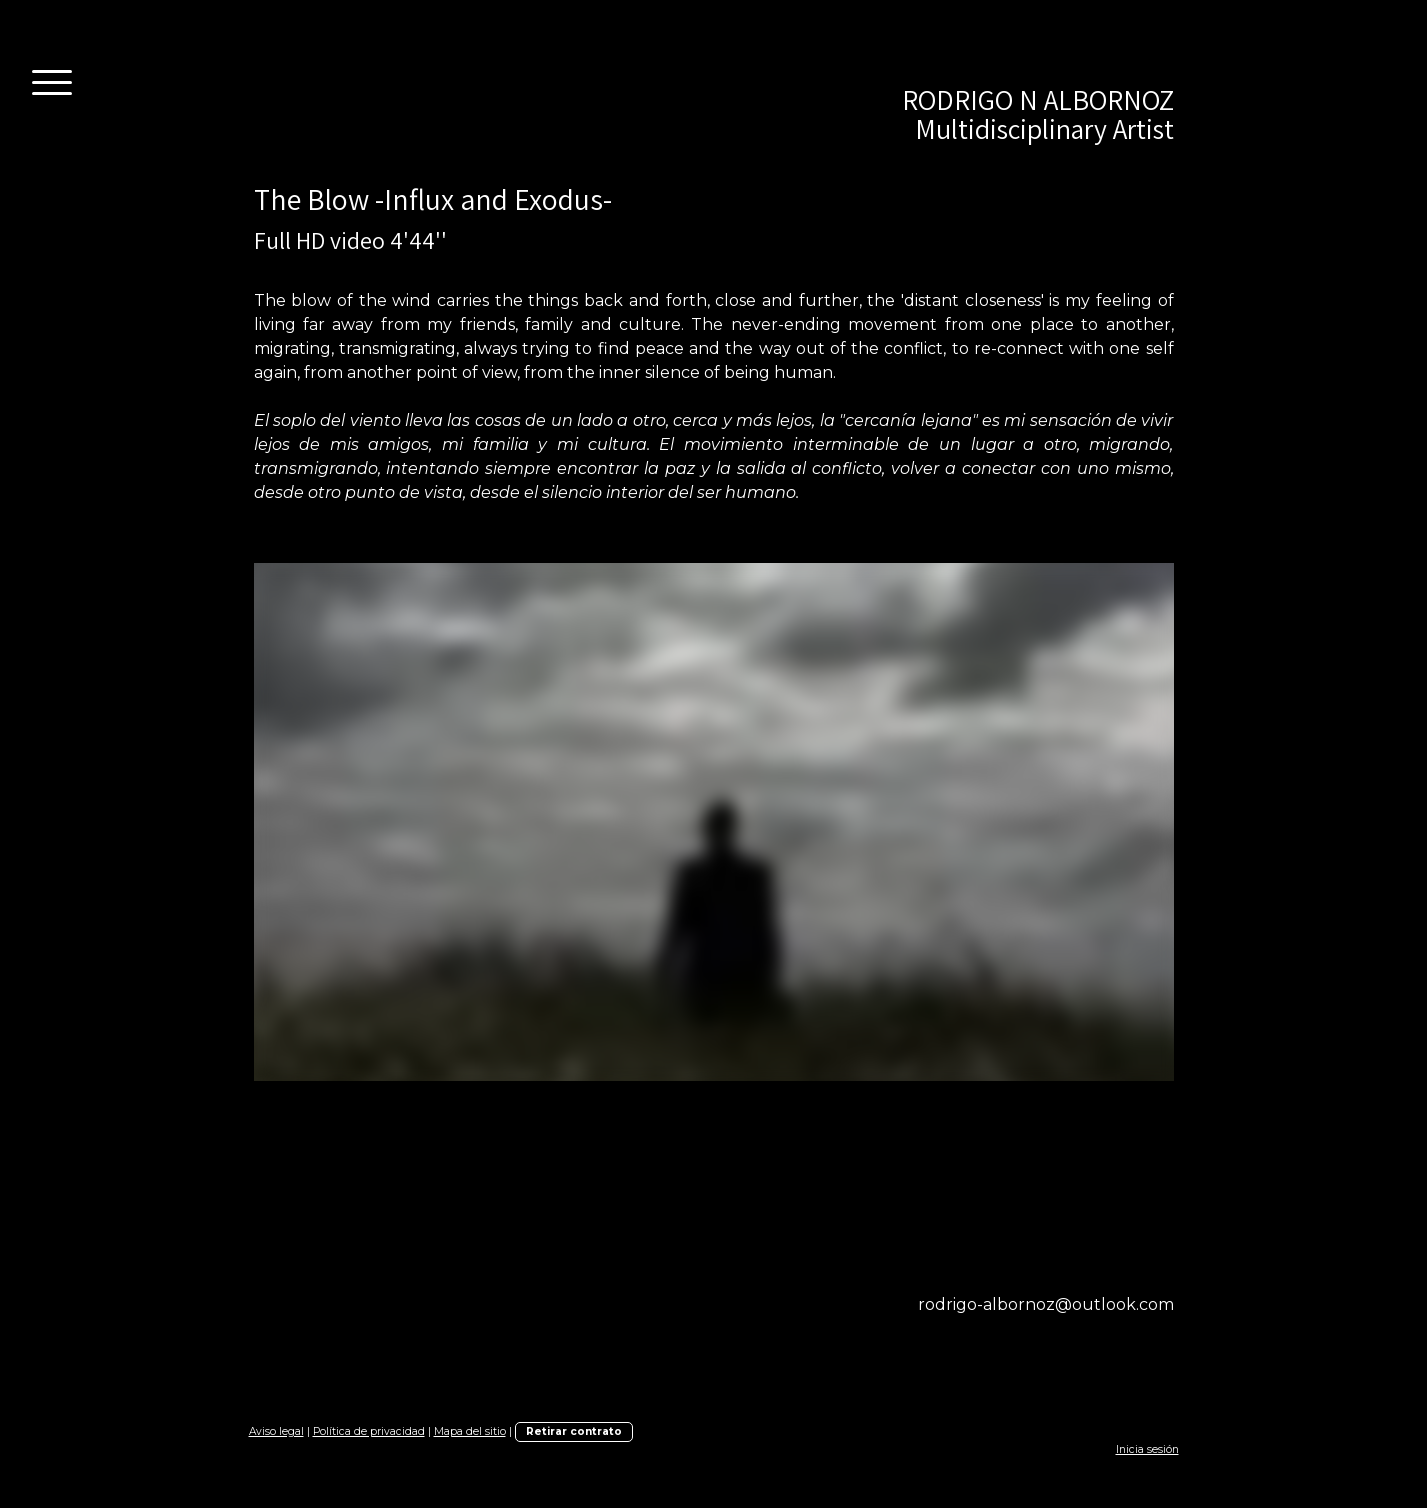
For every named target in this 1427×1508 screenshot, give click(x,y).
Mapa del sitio (470, 1431)
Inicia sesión (1147, 1449)
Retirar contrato (574, 1431)
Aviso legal (276, 1431)
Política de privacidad (369, 1431)
